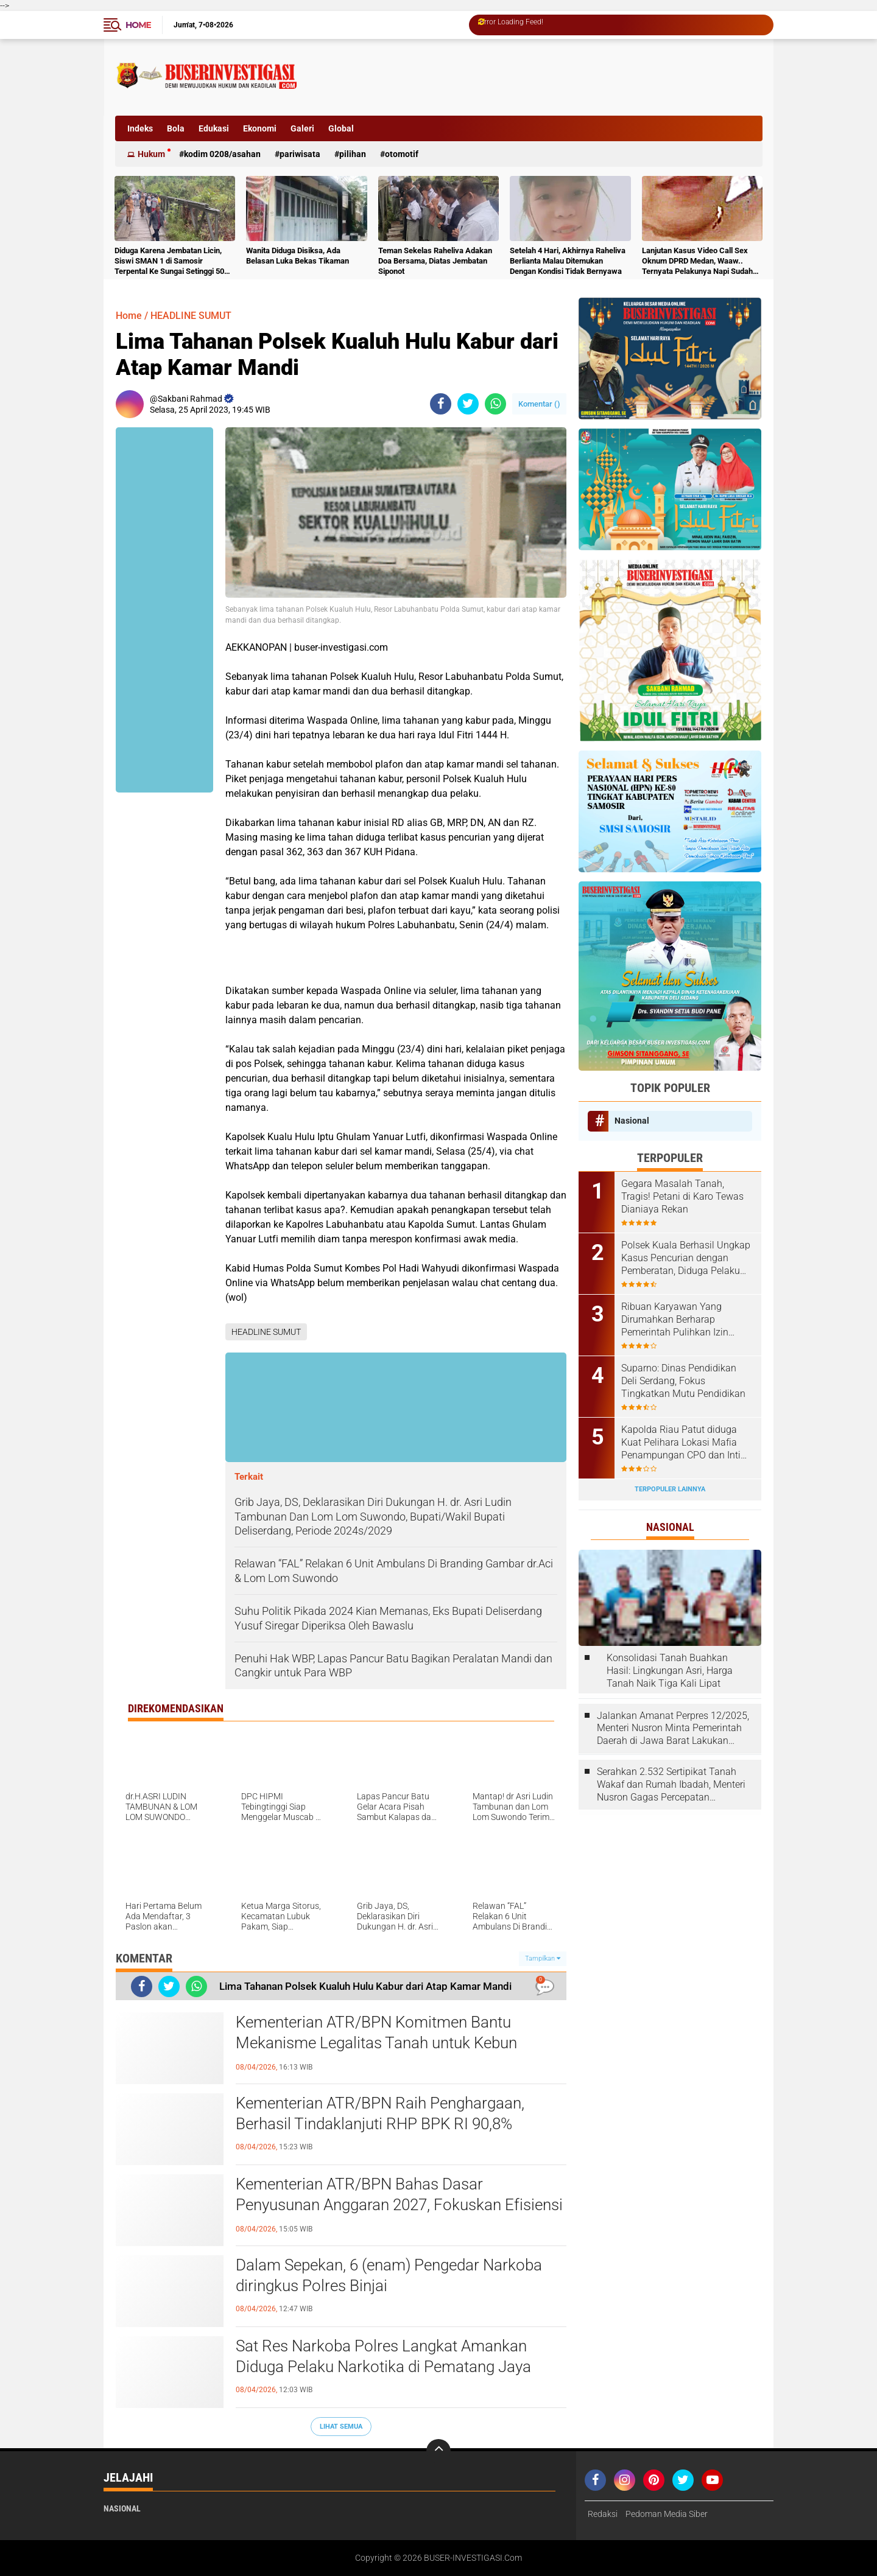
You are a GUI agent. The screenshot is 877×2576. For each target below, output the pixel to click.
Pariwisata (300, 154)
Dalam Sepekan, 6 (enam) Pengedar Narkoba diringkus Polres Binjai (389, 2275)
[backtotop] (438, 2451)
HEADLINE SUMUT (190, 315)
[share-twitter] (468, 404)
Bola (176, 128)
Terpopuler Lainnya (670, 1489)
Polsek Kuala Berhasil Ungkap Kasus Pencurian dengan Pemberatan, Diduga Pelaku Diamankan (685, 1258)
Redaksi (603, 2514)
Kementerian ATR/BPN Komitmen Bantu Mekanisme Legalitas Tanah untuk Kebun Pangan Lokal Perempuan (376, 2043)
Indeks (140, 128)
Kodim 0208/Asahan (222, 154)
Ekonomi (259, 128)
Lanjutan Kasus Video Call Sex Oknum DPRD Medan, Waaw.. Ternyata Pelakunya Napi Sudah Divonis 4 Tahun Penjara (697, 261)
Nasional (632, 1120)
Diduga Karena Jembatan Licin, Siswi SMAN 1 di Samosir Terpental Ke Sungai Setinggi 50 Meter (169, 261)
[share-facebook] (440, 404)
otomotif (401, 154)
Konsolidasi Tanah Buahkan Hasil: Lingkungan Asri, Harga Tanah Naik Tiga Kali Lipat (670, 1670)
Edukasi (214, 128)
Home (138, 24)
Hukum (151, 154)
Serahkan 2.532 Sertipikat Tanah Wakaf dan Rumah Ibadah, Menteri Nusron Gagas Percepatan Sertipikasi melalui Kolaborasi (671, 1785)
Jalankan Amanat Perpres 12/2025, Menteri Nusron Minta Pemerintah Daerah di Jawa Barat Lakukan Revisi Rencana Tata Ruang (673, 1729)
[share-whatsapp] (495, 404)
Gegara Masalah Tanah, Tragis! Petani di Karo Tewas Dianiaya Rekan (682, 1196)
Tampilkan (542, 1958)
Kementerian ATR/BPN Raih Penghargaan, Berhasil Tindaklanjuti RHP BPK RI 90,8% (380, 2113)
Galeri (302, 128)
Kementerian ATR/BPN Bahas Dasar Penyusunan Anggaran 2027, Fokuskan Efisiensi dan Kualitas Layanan (399, 2205)
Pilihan (352, 154)
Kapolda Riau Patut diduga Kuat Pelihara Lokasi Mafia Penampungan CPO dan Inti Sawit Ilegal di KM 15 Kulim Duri (681, 1442)
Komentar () (539, 403)
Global (341, 128)
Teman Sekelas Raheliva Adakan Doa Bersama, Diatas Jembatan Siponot (435, 261)
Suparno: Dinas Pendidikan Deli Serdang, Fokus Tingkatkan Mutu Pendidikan (683, 1380)
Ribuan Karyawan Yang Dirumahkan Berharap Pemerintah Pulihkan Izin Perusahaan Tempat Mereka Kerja (681, 1320)
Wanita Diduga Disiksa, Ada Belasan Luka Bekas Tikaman (297, 255)
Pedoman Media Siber (666, 2514)
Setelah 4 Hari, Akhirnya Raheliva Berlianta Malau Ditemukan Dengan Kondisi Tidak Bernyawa (567, 261)
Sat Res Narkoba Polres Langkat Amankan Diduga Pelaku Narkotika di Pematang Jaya (383, 2356)
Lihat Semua (341, 2427)
